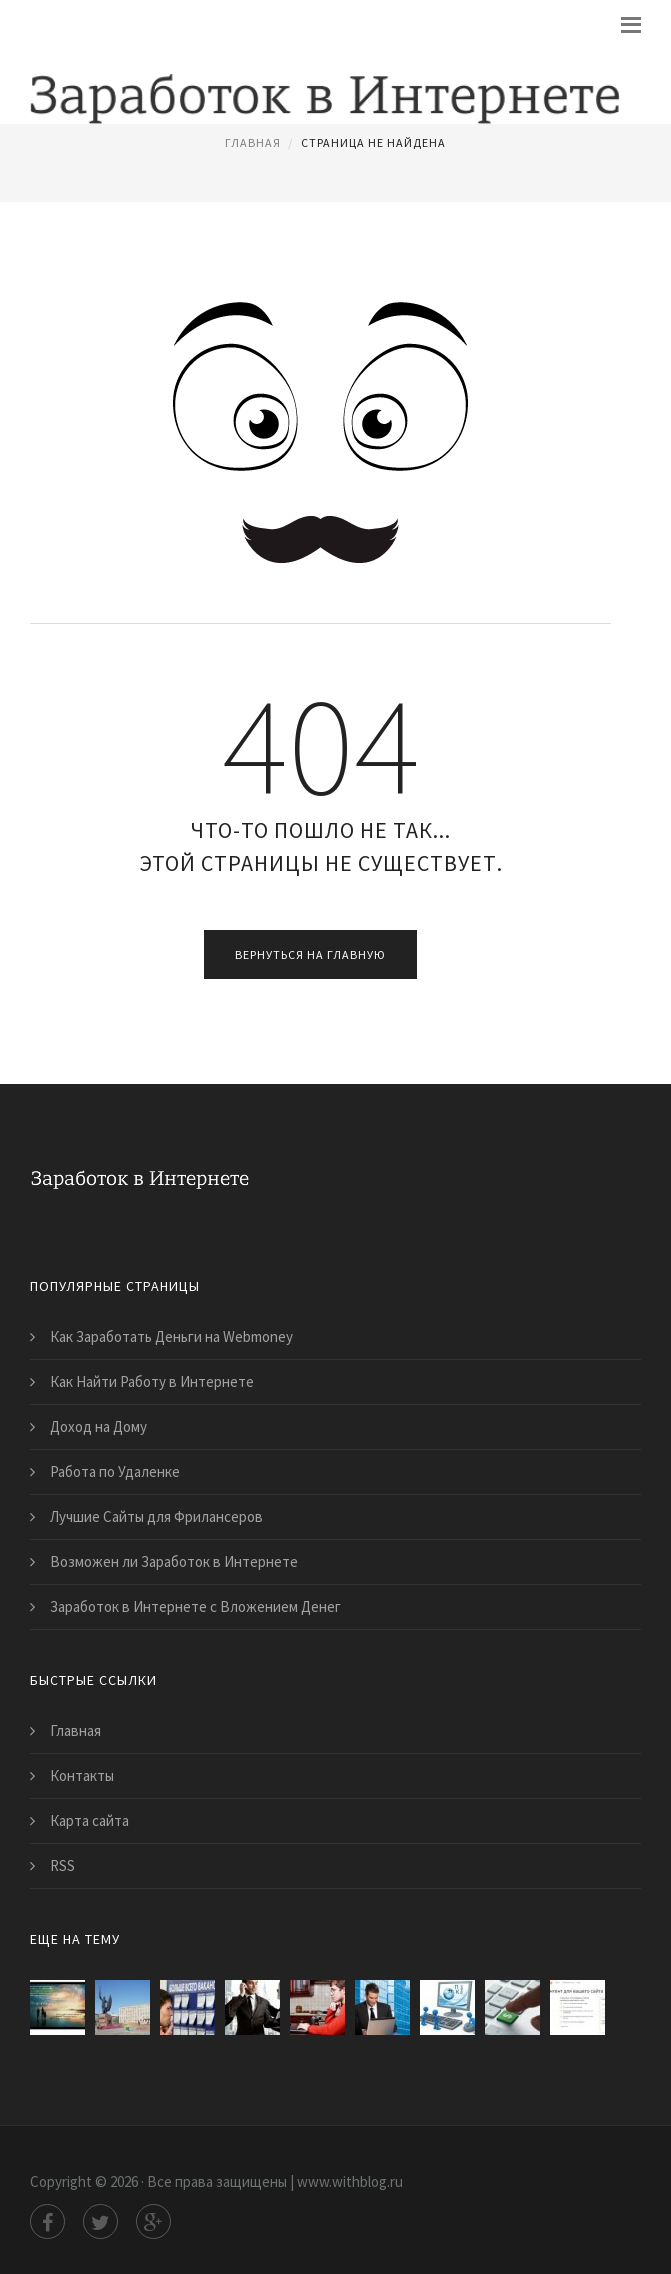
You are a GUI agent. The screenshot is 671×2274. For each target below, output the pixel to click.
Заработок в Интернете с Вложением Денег (195, 1606)
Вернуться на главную (310, 954)
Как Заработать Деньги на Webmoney (171, 1336)
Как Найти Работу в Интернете (152, 1381)
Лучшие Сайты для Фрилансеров (156, 1516)
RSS (62, 1865)
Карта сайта (89, 1820)
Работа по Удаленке (115, 1471)
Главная (253, 142)
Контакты (82, 1775)
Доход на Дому (98, 1426)
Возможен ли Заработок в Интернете (174, 1561)
